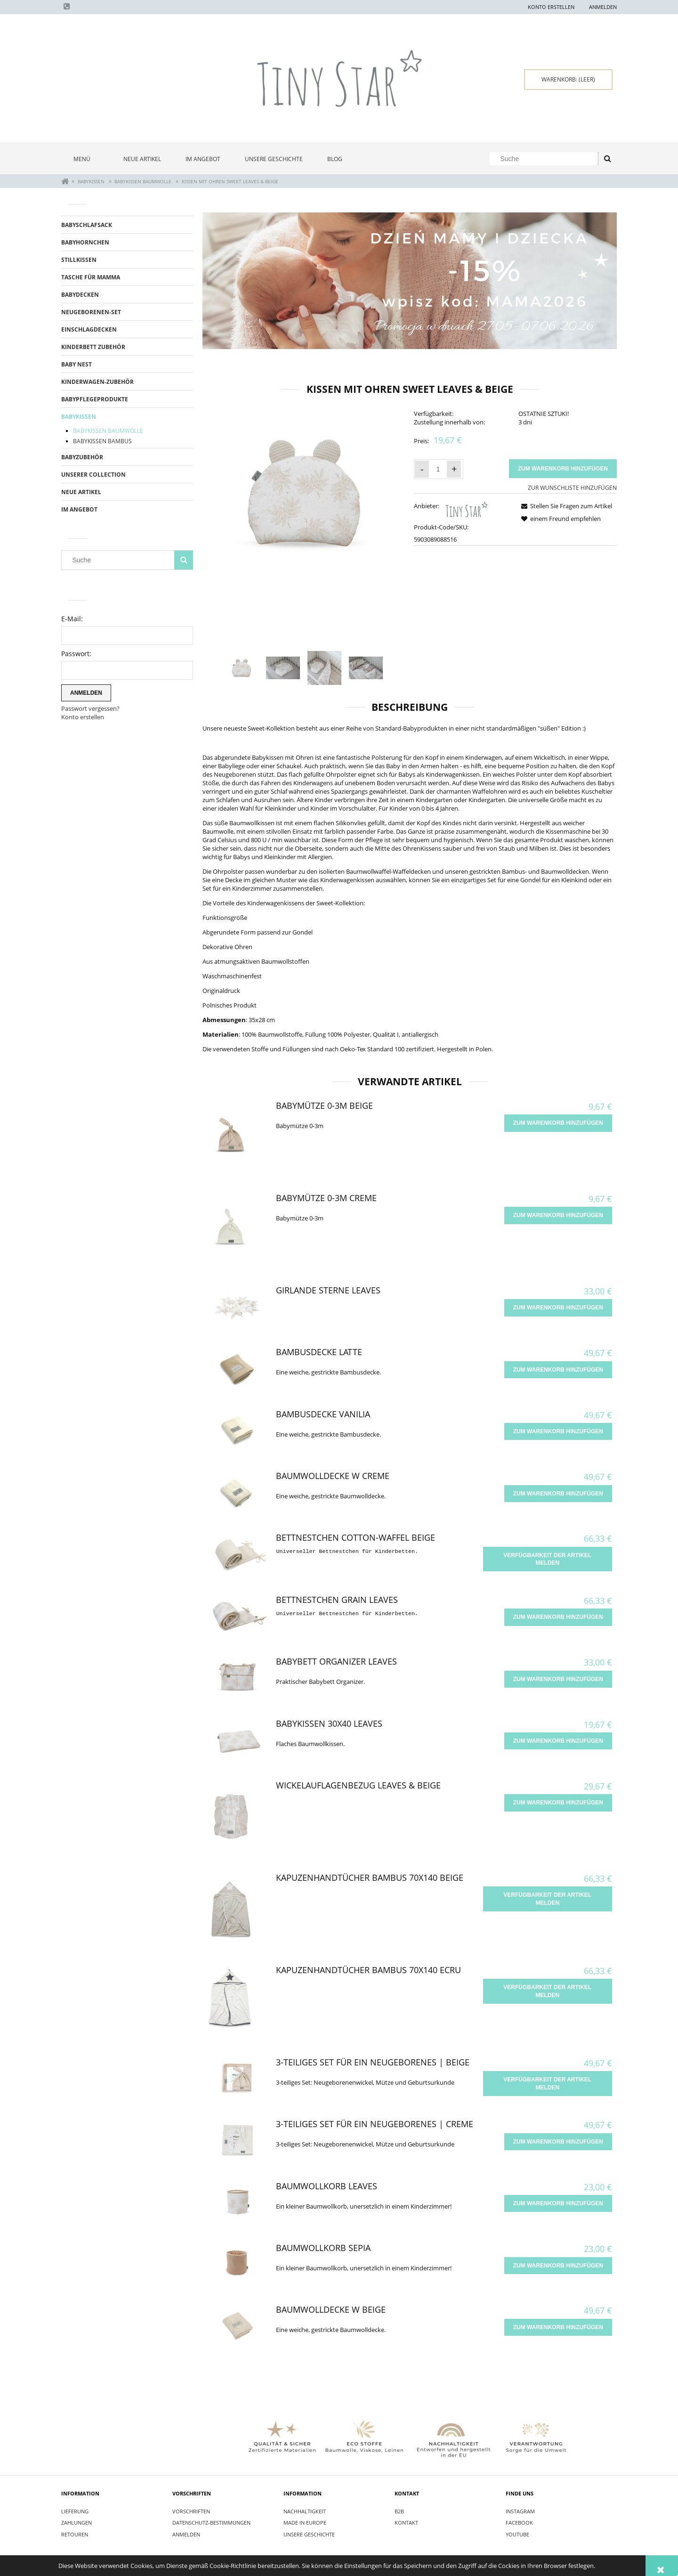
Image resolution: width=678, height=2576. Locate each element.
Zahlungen (76, 2522)
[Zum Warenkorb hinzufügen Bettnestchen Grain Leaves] (558, 1617)
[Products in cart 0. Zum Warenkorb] (568, 79)
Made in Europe (304, 2522)
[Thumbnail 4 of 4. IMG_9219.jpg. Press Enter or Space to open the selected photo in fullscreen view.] (366, 668)
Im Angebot (79, 509)
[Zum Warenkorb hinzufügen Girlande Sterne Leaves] (558, 1307)
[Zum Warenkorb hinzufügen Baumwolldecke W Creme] (558, 1493)
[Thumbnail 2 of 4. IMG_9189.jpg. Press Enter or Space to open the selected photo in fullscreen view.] (283, 668)
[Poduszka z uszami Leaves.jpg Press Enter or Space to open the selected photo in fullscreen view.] (303, 492)
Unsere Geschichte (309, 2534)
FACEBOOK (519, 2522)
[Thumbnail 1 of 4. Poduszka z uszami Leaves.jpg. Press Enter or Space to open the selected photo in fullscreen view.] (241, 668)
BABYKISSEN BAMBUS (102, 441)
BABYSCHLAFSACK (86, 225)
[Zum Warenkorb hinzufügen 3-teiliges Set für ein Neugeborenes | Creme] (558, 2141)
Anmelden (186, 2534)
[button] (565, 506)
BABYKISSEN (78, 417)
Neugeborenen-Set (91, 312)
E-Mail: (72, 618)
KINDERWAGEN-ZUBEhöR (97, 382)
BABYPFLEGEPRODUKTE (94, 399)
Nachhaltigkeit (304, 2511)
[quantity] (438, 469)
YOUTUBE (517, 2534)
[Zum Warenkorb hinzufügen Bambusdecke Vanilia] (558, 1431)
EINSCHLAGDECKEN (89, 329)
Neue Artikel (81, 492)
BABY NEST (76, 364)
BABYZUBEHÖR (82, 457)
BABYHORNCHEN (85, 242)
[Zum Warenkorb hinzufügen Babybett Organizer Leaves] (558, 1679)
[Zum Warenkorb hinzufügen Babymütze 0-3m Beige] (558, 1122)
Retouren (74, 2534)
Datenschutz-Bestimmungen (211, 2522)
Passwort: (76, 653)
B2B (399, 2511)
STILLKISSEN (79, 260)
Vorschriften (191, 2511)
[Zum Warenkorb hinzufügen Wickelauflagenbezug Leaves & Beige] (558, 1802)
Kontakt (406, 2522)
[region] (409, 281)
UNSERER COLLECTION (93, 475)
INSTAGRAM (520, 2511)
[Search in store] (545, 158)
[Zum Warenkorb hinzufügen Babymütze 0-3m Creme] (558, 1215)
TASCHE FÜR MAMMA (90, 277)
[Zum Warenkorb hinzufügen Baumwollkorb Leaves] (558, 2203)
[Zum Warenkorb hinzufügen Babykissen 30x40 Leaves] (558, 1740)
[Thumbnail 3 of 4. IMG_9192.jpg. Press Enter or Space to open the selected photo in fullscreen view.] (324, 668)
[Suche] (607, 158)
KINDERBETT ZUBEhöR (93, 347)
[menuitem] (86, 159)
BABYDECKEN (80, 295)
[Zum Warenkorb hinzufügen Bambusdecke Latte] (558, 1369)
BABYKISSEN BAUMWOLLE (108, 431)
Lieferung (75, 2511)
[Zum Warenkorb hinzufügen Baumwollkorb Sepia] (558, 2265)
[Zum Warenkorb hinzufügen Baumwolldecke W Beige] (558, 2327)
